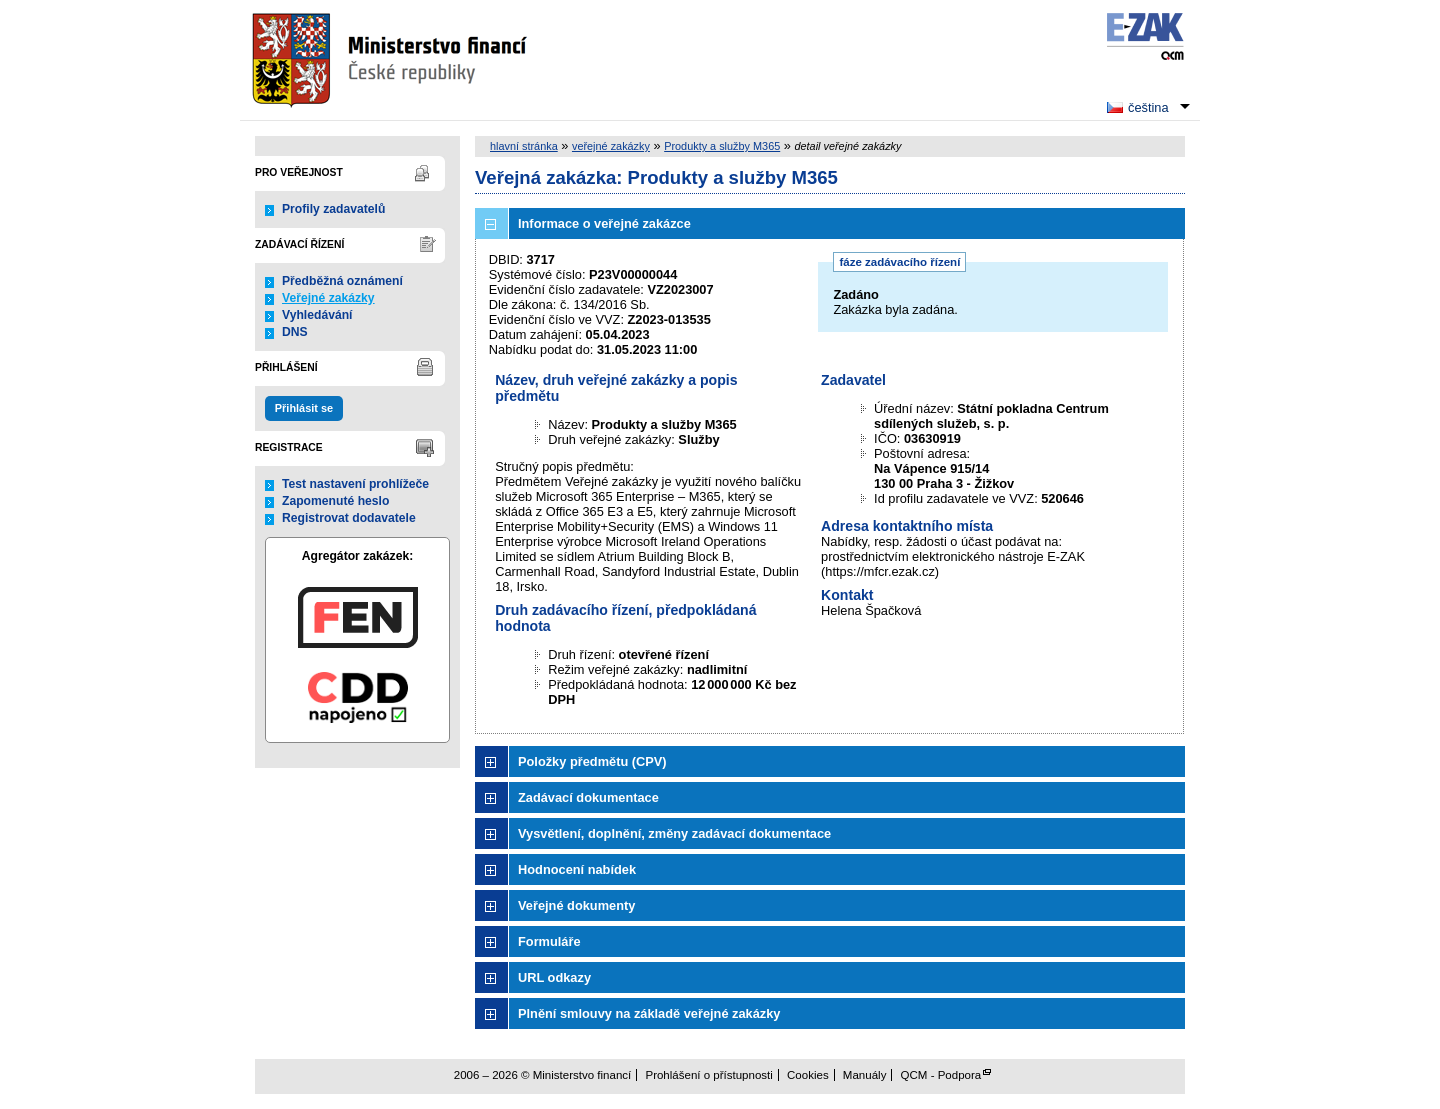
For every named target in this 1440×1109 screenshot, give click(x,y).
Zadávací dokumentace (588, 797)
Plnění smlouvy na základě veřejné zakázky (649, 1013)
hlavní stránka (524, 146)
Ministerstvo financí (392, 60)
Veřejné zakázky (328, 298)
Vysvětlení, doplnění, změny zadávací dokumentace (674, 833)
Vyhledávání (317, 315)
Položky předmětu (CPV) (592, 761)
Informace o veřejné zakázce (604, 223)
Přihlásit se (304, 408)
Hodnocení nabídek (577, 869)
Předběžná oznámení (342, 281)
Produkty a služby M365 (722, 146)
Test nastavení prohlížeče (355, 484)
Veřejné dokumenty (576, 905)
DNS (295, 332)
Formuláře (549, 941)
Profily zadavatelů (333, 209)
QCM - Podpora (941, 1075)
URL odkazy (554, 977)
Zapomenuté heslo (335, 501)
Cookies (808, 1075)
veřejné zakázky (611, 146)
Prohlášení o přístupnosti (708, 1075)
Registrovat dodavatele (349, 518)
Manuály (865, 1075)
